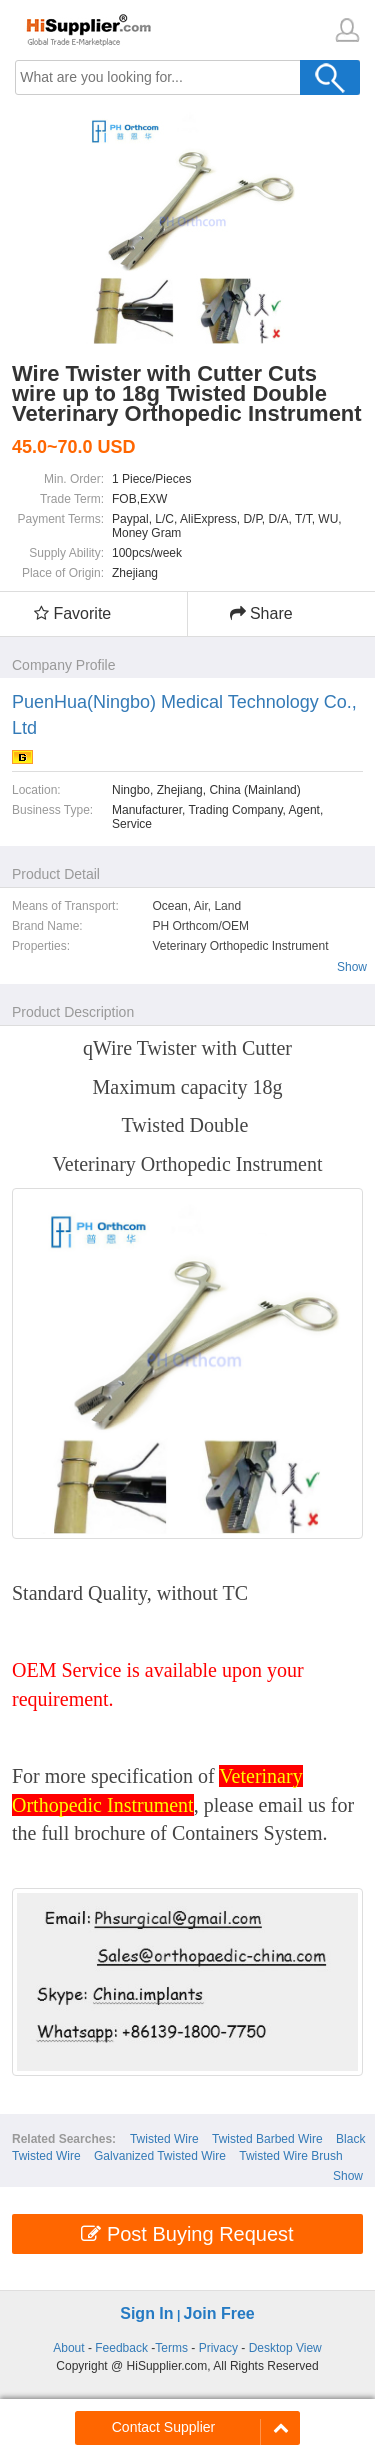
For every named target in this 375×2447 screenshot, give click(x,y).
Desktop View (285, 2348)
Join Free (219, 2313)
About (68, 2348)
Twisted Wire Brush (290, 2156)
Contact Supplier (164, 2427)
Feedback (121, 2348)
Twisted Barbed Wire (267, 2139)
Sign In (146, 2313)
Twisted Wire (164, 2139)
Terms (171, 2348)
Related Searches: (64, 2139)
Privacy (218, 2348)
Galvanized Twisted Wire (160, 2156)
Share (261, 613)
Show (352, 967)
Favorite (72, 613)
